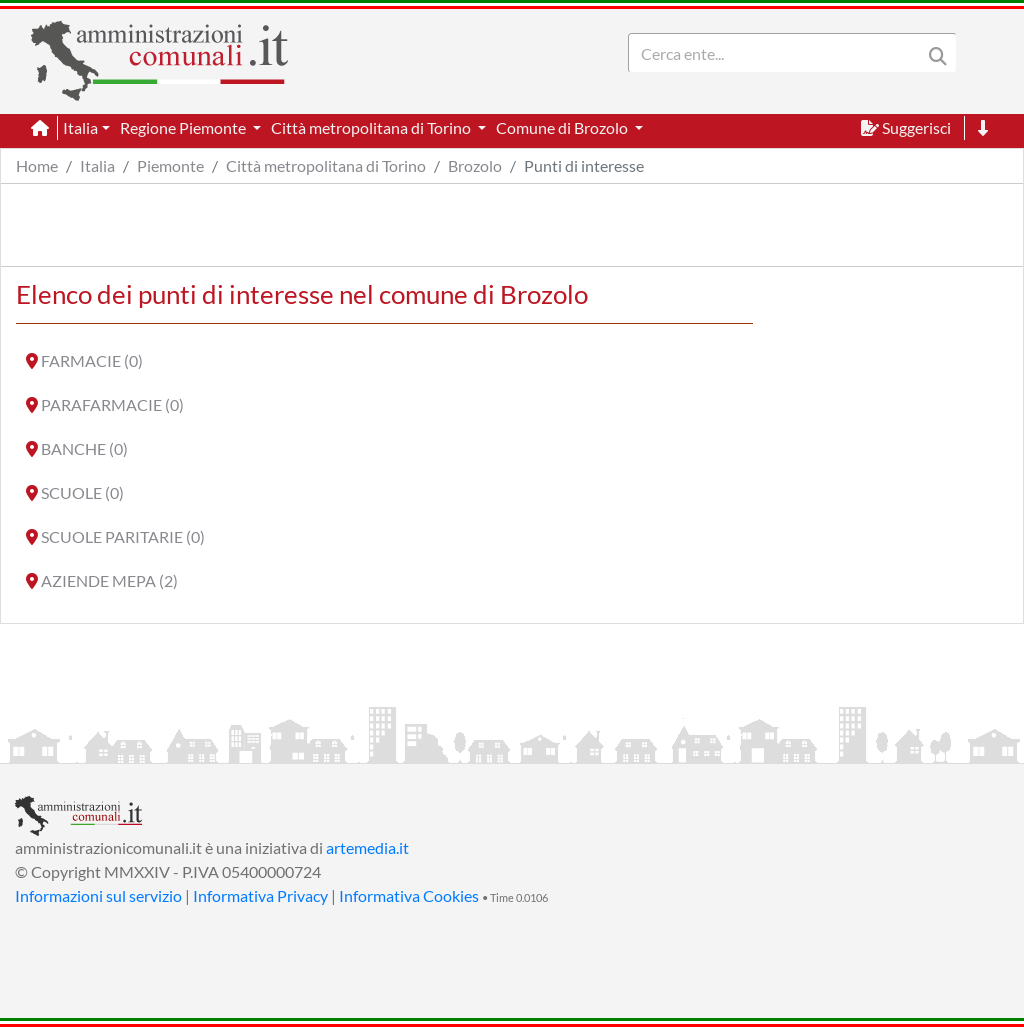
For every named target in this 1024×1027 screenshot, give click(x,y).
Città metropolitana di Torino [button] (372, 127)
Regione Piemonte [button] (184, 127)
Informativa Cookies (409, 895)
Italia (97, 165)
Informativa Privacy (260, 895)
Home (37, 165)
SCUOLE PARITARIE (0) (123, 536)
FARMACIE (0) (92, 360)
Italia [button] (80, 127)
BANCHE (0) (84, 448)
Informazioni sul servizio (98, 895)
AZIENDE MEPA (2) (109, 580)
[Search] (779, 53)
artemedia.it (367, 847)
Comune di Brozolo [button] (563, 127)
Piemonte (170, 165)
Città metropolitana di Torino (326, 165)
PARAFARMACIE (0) (112, 404)
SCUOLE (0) (82, 492)
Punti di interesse (584, 165)
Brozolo (475, 165)
